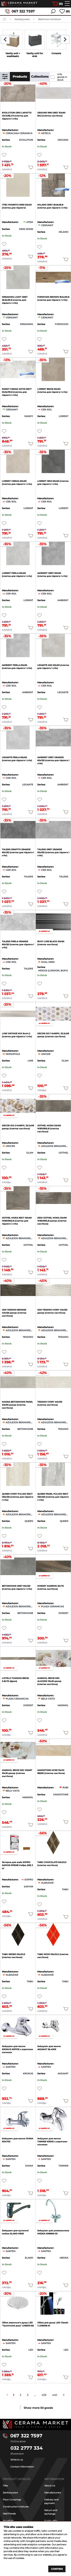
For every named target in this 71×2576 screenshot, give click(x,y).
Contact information (22, 2466)
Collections (40, 76)
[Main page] (35, 2424)
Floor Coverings (12, 2499)
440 (54, 2395)
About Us (49, 2485)
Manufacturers (52, 2492)
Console (56, 53)
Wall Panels (9, 2513)
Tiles (5, 2485)
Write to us (16, 2459)
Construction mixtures (16, 2506)
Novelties (8, 2520)
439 (43, 2395)
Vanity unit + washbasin (12, 55)
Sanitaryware (10, 2492)
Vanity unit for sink (34, 55)
